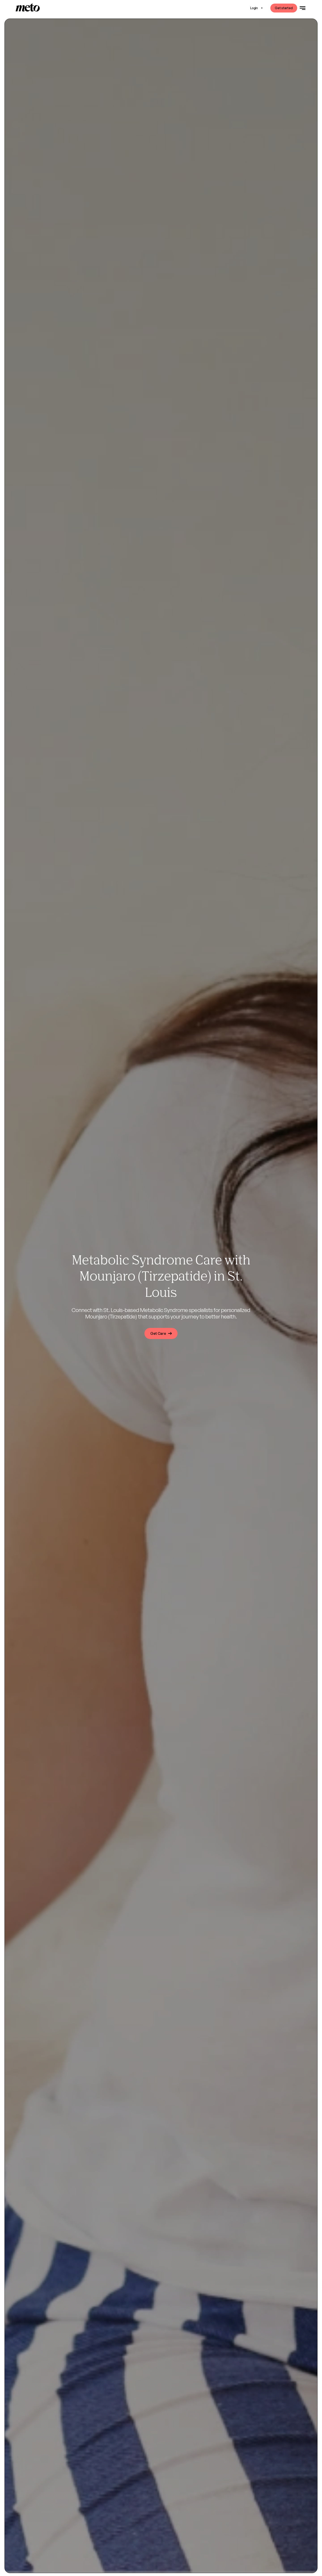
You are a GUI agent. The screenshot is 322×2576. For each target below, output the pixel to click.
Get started (283, 8)
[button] (302, 8)
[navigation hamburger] (302, 8)
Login (257, 8)
